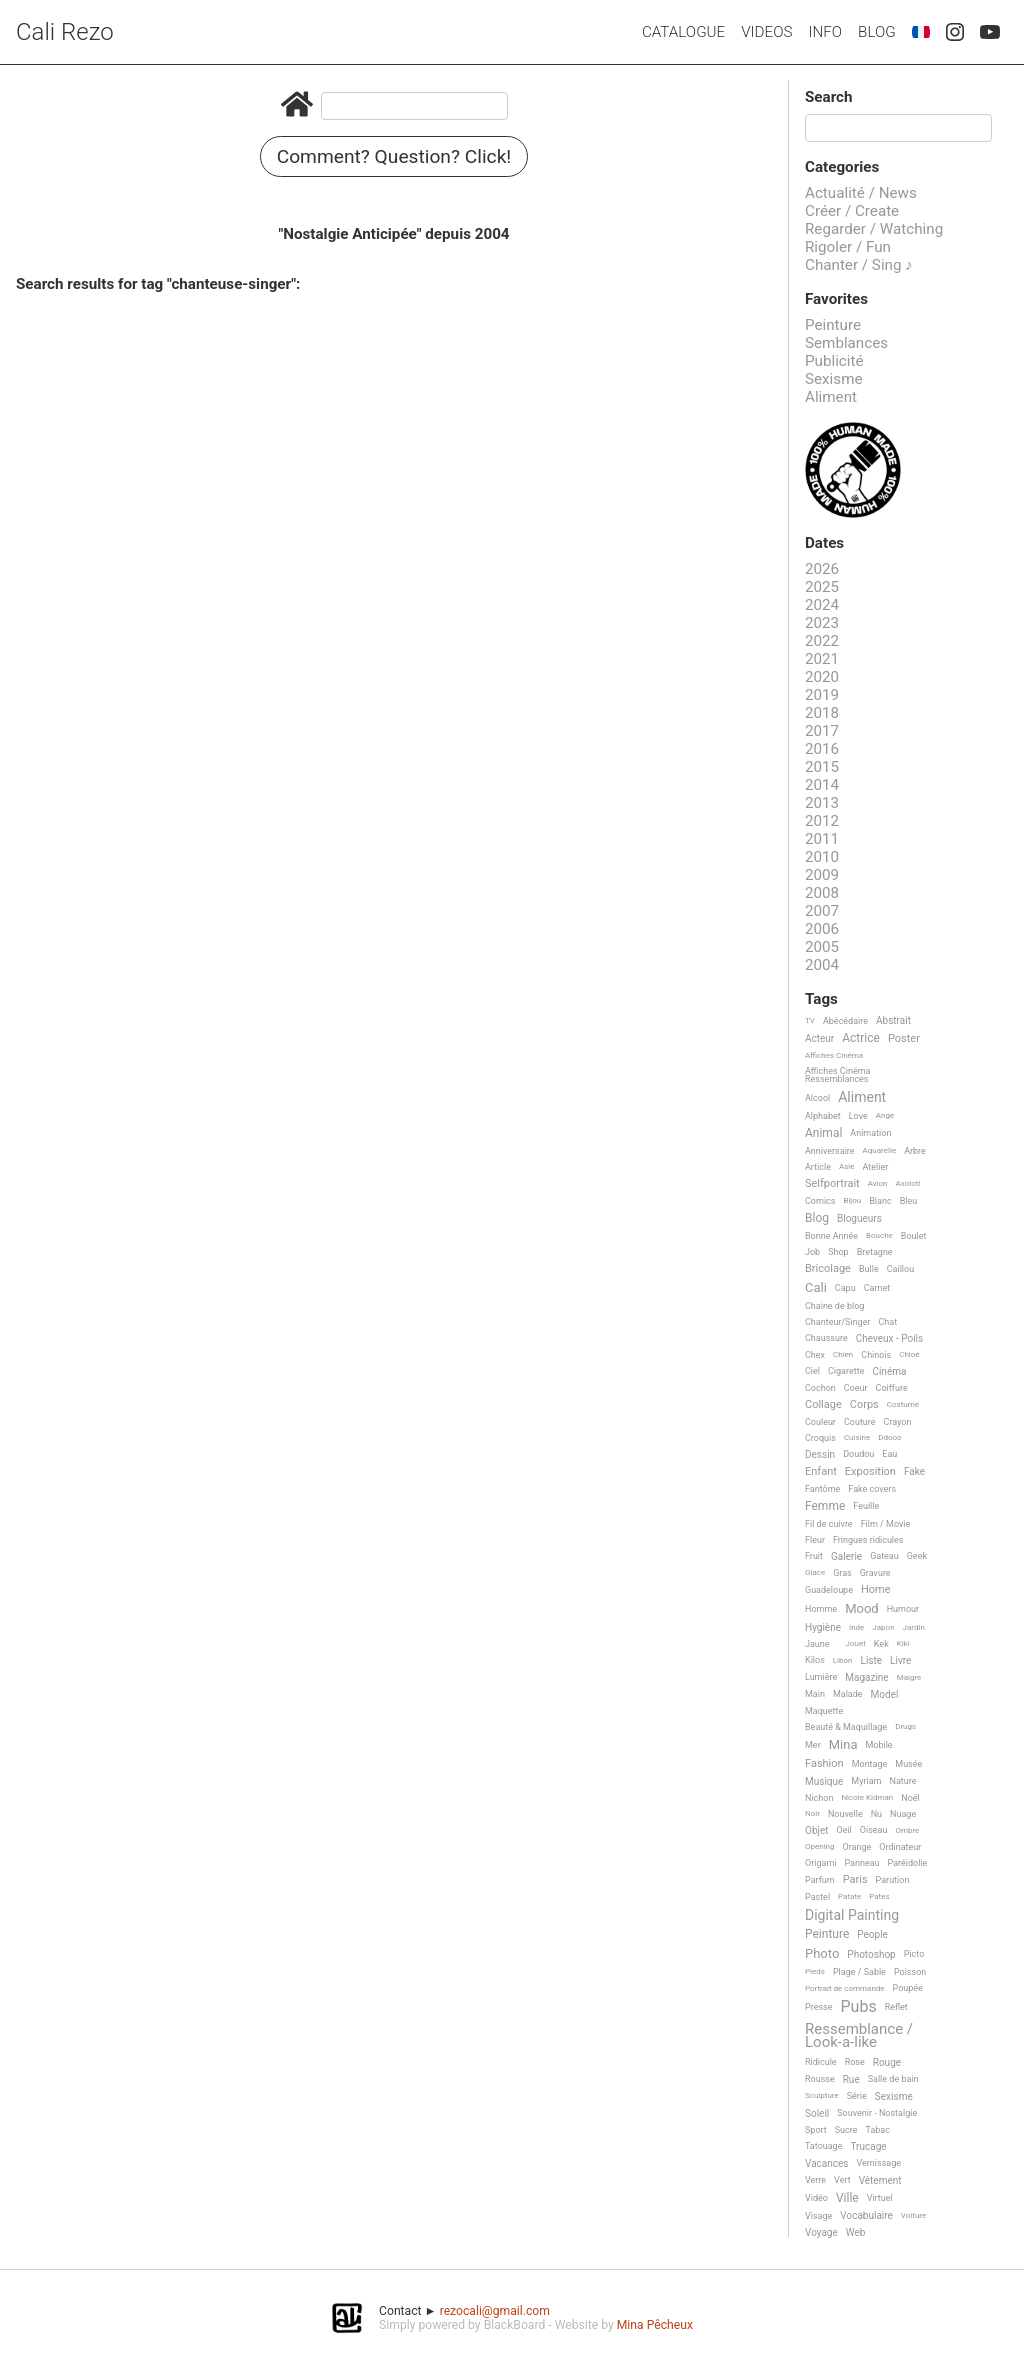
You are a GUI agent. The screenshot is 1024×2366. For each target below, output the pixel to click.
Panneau (861, 1863)
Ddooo (889, 1437)
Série (857, 2096)
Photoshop (871, 1954)
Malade (848, 1694)
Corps (864, 1405)
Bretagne (875, 1252)
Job (812, 1252)
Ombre (907, 1830)
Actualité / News (861, 193)
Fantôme (822, 1489)
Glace (815, 1572)
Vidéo (816, 2198)
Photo (822, 1954)
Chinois (876, 1355)
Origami (820, 1863)
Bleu (909, 1201)
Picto (914, 1954)
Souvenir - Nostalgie (877, 2113)
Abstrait (893, 1020)
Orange (857, 1847)
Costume (903, 1404)
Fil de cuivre (829, 1524)
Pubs (858, 2007)
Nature (903, 1781)
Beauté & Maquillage (846, 1727)
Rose (855, 2062)
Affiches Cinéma (834, 1055)
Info (825, 32)
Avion (878, 1183)
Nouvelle (845, 1814)
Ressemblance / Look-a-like (859, 2036)
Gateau (884, 1556)
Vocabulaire (866, 2215)
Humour (903, 1609)
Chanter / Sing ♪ (859, 265)
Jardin (914, 1627)
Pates (879, 1896)
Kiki (903, 1643)
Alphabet (823, 1116)
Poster (904, 1039)
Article (818, 1167)
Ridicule (821, 2062)
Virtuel (880, 2198)
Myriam (866, 1781)
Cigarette (846, 1371)
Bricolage (828, 1269)
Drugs (905, 1726)
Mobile (878, 1745)
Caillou (900, 1269)
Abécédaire (845, 1021)
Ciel (812, 1371)
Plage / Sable (859, 1972)
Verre (815, 2180)
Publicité (834, 361)
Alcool (817, 1098)
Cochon (820, 1388)
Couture (860, 1422)
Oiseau (874, 1830)
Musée (908, 1764)
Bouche (879, 1235)
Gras (842, 1573)
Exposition (870, 1472)
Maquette (824, 1711)
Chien (843, 1354)
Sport (816, 2130)
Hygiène (823, 1627)
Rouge (887, 2062)
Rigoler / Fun (848, 247)
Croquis (820, 1438)
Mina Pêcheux (655, 2325)
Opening (820, 1846)
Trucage (868, 2146)
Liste (872, 1660)
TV (810, 1020)
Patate (849, 1896)
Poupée (908, 1988)
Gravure (875, 1573)
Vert (842, 2180)
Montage (870, 1764)
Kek (881, 1644)
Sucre (846, 2130)
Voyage (821, 2232)
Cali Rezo (65, 32)
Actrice (861, 1038)
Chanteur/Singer (838, 1322)
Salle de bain (893, 2079)
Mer (813, 1745)
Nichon (819, 1798)
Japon (883, 1627)
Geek (917, 1556)
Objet (816, 1830)
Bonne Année (831, 1236)
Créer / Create (852, 211)
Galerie (846, 1556)
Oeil (843, 1830)
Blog (877, 32)
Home (876, 1590)
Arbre (915, 1151)
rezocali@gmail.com (495, 2311)
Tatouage (823, 2146)
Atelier (876, 1167)
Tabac (878, 2130)
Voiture (913, 2215)
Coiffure (892, 1388)
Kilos (815, 1660)
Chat (888, 1322)
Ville (847, 2198)
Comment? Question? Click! (394, 156)
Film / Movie (886, 1524)
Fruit (814, 1556)
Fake (914, 1471)
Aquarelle (880, 1150)
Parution (893, 1880)
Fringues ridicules (868, 1540)
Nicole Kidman (867, 1797)
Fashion (824, 1764)
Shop (838, 1252)
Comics (820, 1201)
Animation (870, 1133)
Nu (876, 1814)
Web (856, 2232)
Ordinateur (900, 1847)
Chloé (909, 1354)
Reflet (896, 2007)
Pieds (815, 1971)
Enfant (821, 1472)
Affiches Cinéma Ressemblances (837, 1075)
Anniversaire (830, 1151)
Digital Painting (852, 1915)
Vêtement (880, 2180)
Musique (824, 1781)
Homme (821, 1609)
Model (885, 1694)
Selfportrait (832, 1184)
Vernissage (878, 2163)
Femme (825, 1506)
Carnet (877, 1288)
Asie (847, 1166)
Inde (856, 1627)
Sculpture (822, 2095)
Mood (862, 1609)
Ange (885, 1115)
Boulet (914, 1236)
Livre (900, 1660)
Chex (815, 1355)
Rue (851, 2079)
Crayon (898, 1422)
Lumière (821, 1677)
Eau (889, 1454)
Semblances (846, 343)
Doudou (858, 1454)
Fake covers (872, 1489)
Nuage (903, 1814)
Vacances (826, 2163)
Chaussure (826, 1338)
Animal (823, 1133)
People (872, 1934)
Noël (910, 1798)
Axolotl (908, 1183)
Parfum (820, 1880)
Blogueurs (859, 1218)
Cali (816, 1288)
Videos (766, 32)
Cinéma (889, 1371)
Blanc (880, 1201)
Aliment (831, 397)
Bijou (852, 1200)
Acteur (819, 1038)
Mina (843, 1745)
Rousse (820, 2079)
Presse (818, 2007)
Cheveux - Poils (890, 1338)
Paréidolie (908, 1863)
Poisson (910, 1972)
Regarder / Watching (874, 229)
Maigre (909, 1677)
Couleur (820, 1422)
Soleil (817, 2113)
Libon (843, 1660)
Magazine (866, 1677)
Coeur (856, 1388)
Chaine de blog (834, 1306)
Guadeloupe (829, 1590)
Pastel (817, 1897)
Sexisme (834, 379)
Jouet (856, 1643)
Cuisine (857, 1437)
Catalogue (683, 32)
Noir (812, 1813)
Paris (855, 1880)
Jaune (817, 1644)
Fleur (815, 1540)
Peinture (833, 325)
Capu (845, 1288)
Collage (823, 1405)
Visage (818, 2216)
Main (815, 1694)
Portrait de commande (845, 1988)
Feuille (866, 1506)
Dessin (820, 1454)
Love (858, 1116)
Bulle (869, 1269)
